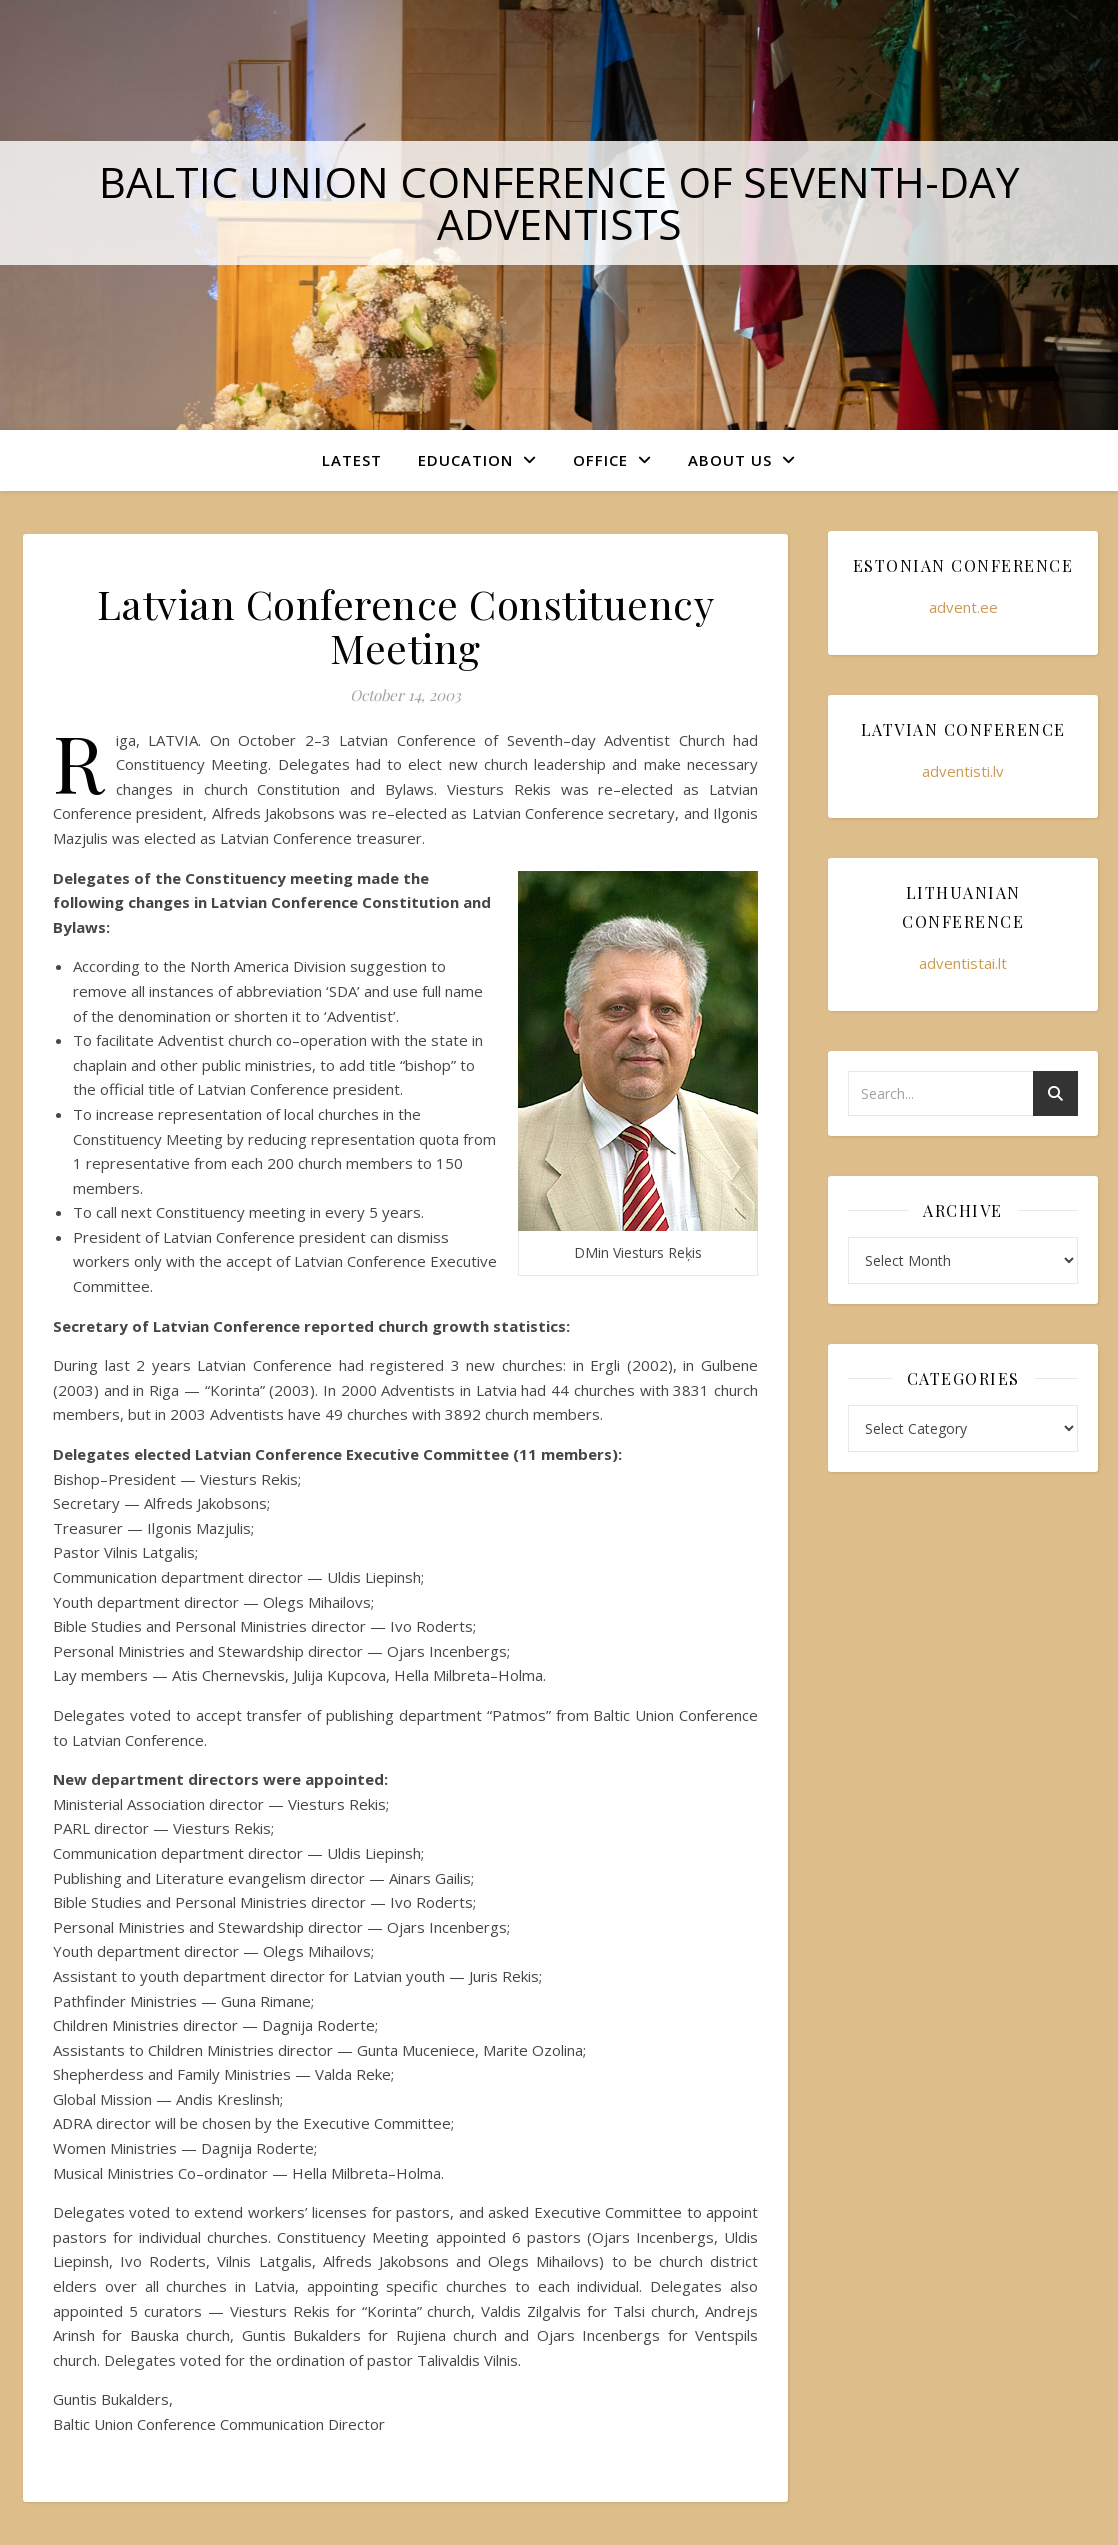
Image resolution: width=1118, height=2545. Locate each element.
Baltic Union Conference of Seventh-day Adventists (559, 202)
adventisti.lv (963, 771)
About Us (730, 460)
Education (465, 460)
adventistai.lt (963, 963)
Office (600, 460)
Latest (352, 460)
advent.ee (963, 607)
